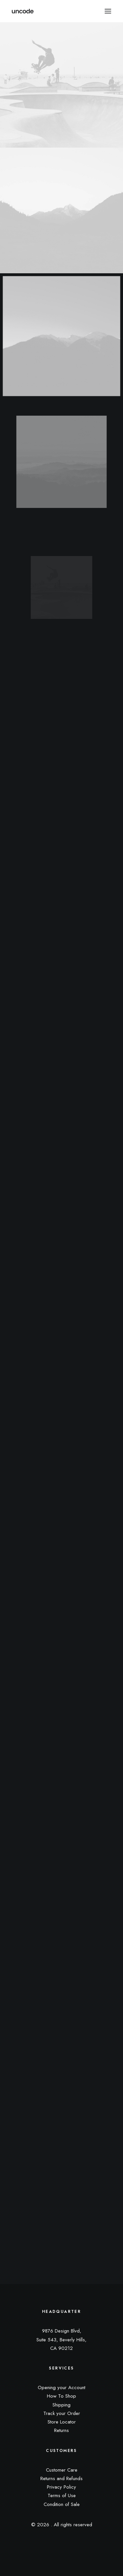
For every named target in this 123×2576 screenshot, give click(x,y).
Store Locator (62, 2421)
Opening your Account (61, 2387)
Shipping (61, 2404)
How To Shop (61, 2396)
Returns (61, 2430)
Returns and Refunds (61, 2478)
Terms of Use (62, 2495)
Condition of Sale (62, 2504)
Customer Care (61, 2470)
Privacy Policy (61, 2487)
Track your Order (61, 2413)
